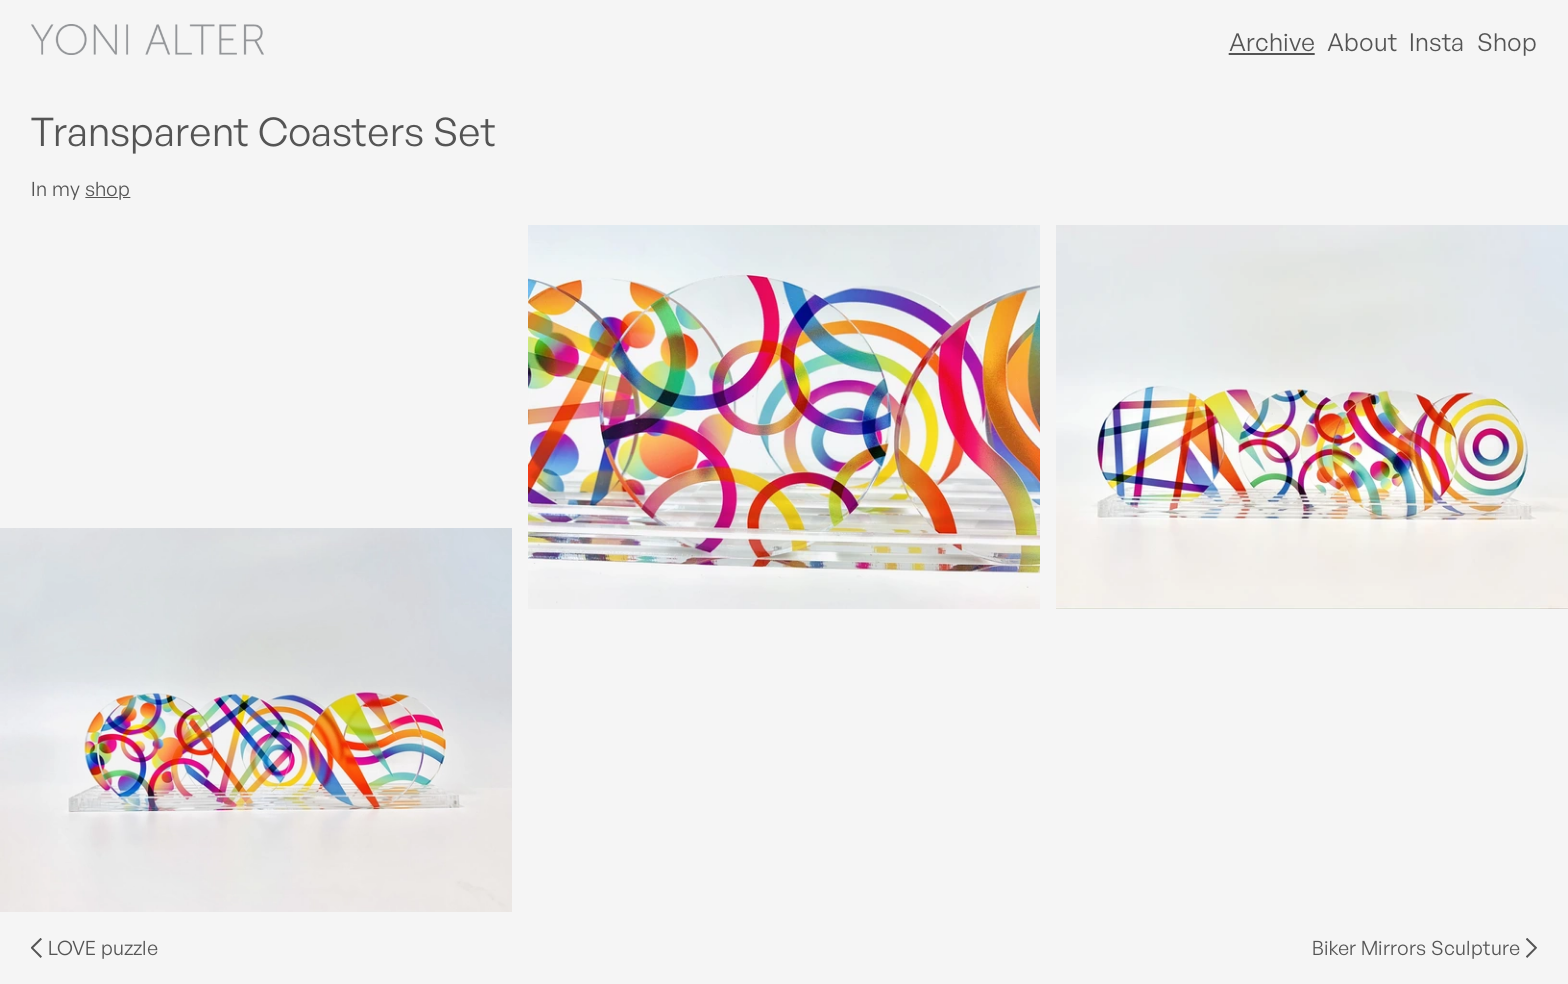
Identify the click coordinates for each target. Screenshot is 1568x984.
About (1362, 41)
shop (107, 188)
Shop (1507, 41)
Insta (1436, 41)
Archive (1272, 41)
